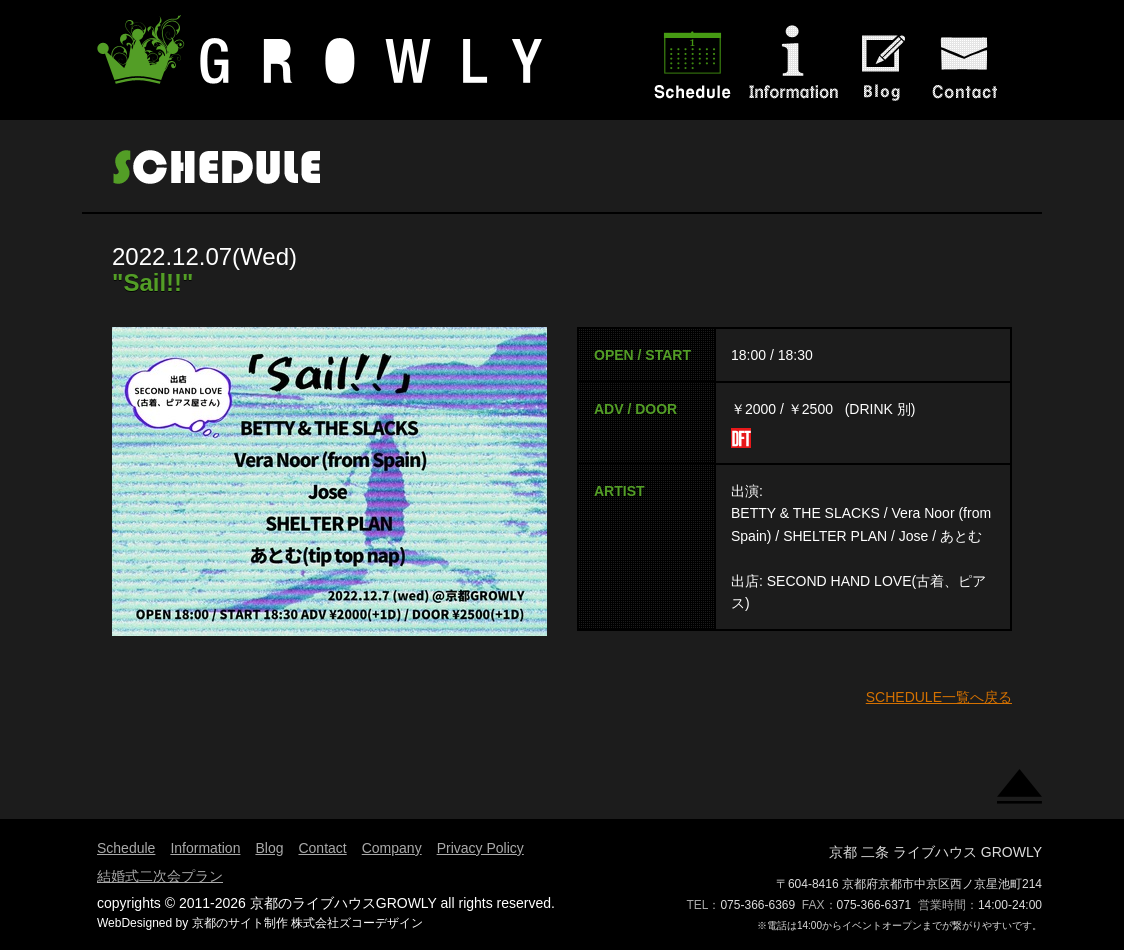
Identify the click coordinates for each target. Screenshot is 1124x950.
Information (205, 848)
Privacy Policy (480, 848)
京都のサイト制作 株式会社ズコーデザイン (307, 923)
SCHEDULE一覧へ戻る (939, 697)
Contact (322, 848)
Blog (269, 848)
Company (392, 848)
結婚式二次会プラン (160, 876)
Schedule (126, 848)
